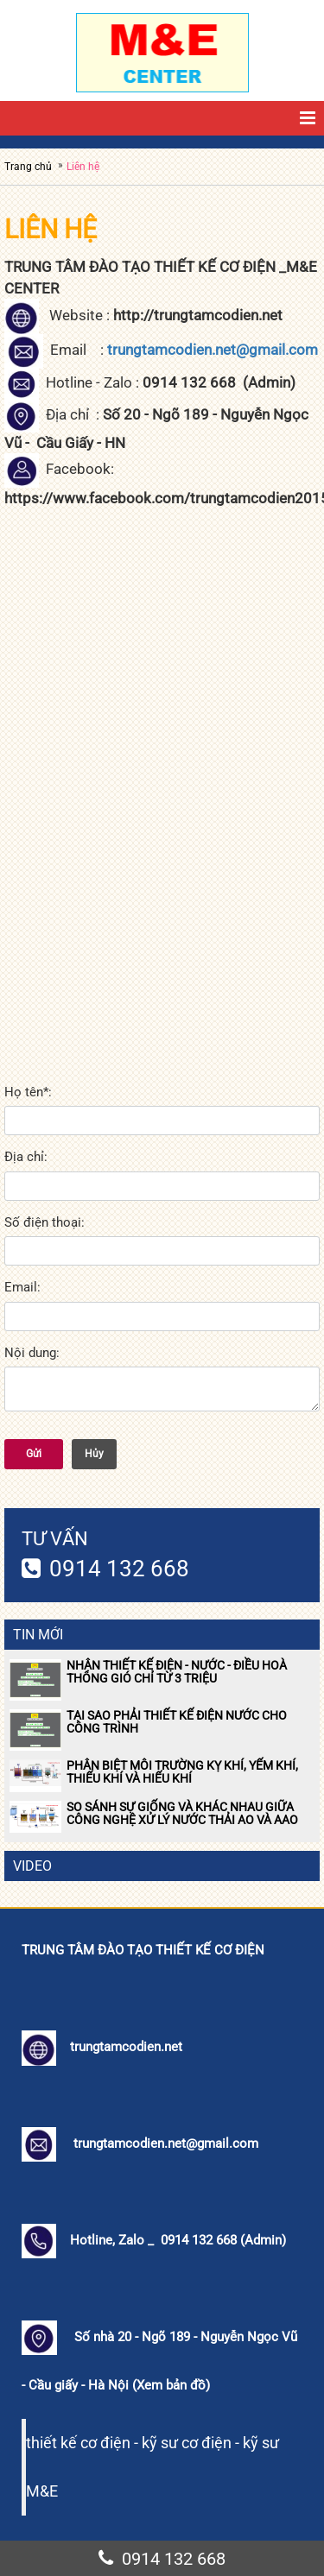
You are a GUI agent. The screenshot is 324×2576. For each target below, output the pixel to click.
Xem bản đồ (171, 2385)
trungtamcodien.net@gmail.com (212, 349)
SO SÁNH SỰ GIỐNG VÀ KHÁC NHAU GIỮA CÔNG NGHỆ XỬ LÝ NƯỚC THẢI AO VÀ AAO (182, 1813)
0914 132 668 (119, 1569)
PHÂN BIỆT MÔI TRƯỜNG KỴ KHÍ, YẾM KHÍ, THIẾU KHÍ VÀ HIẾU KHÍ (182, 1771)
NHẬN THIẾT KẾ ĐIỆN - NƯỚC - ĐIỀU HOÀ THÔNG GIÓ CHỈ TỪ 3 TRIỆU (177, 1671)
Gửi (33, 1454)
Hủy (94, 1454)
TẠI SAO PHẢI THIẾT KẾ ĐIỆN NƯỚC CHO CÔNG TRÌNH (177, 1721)
